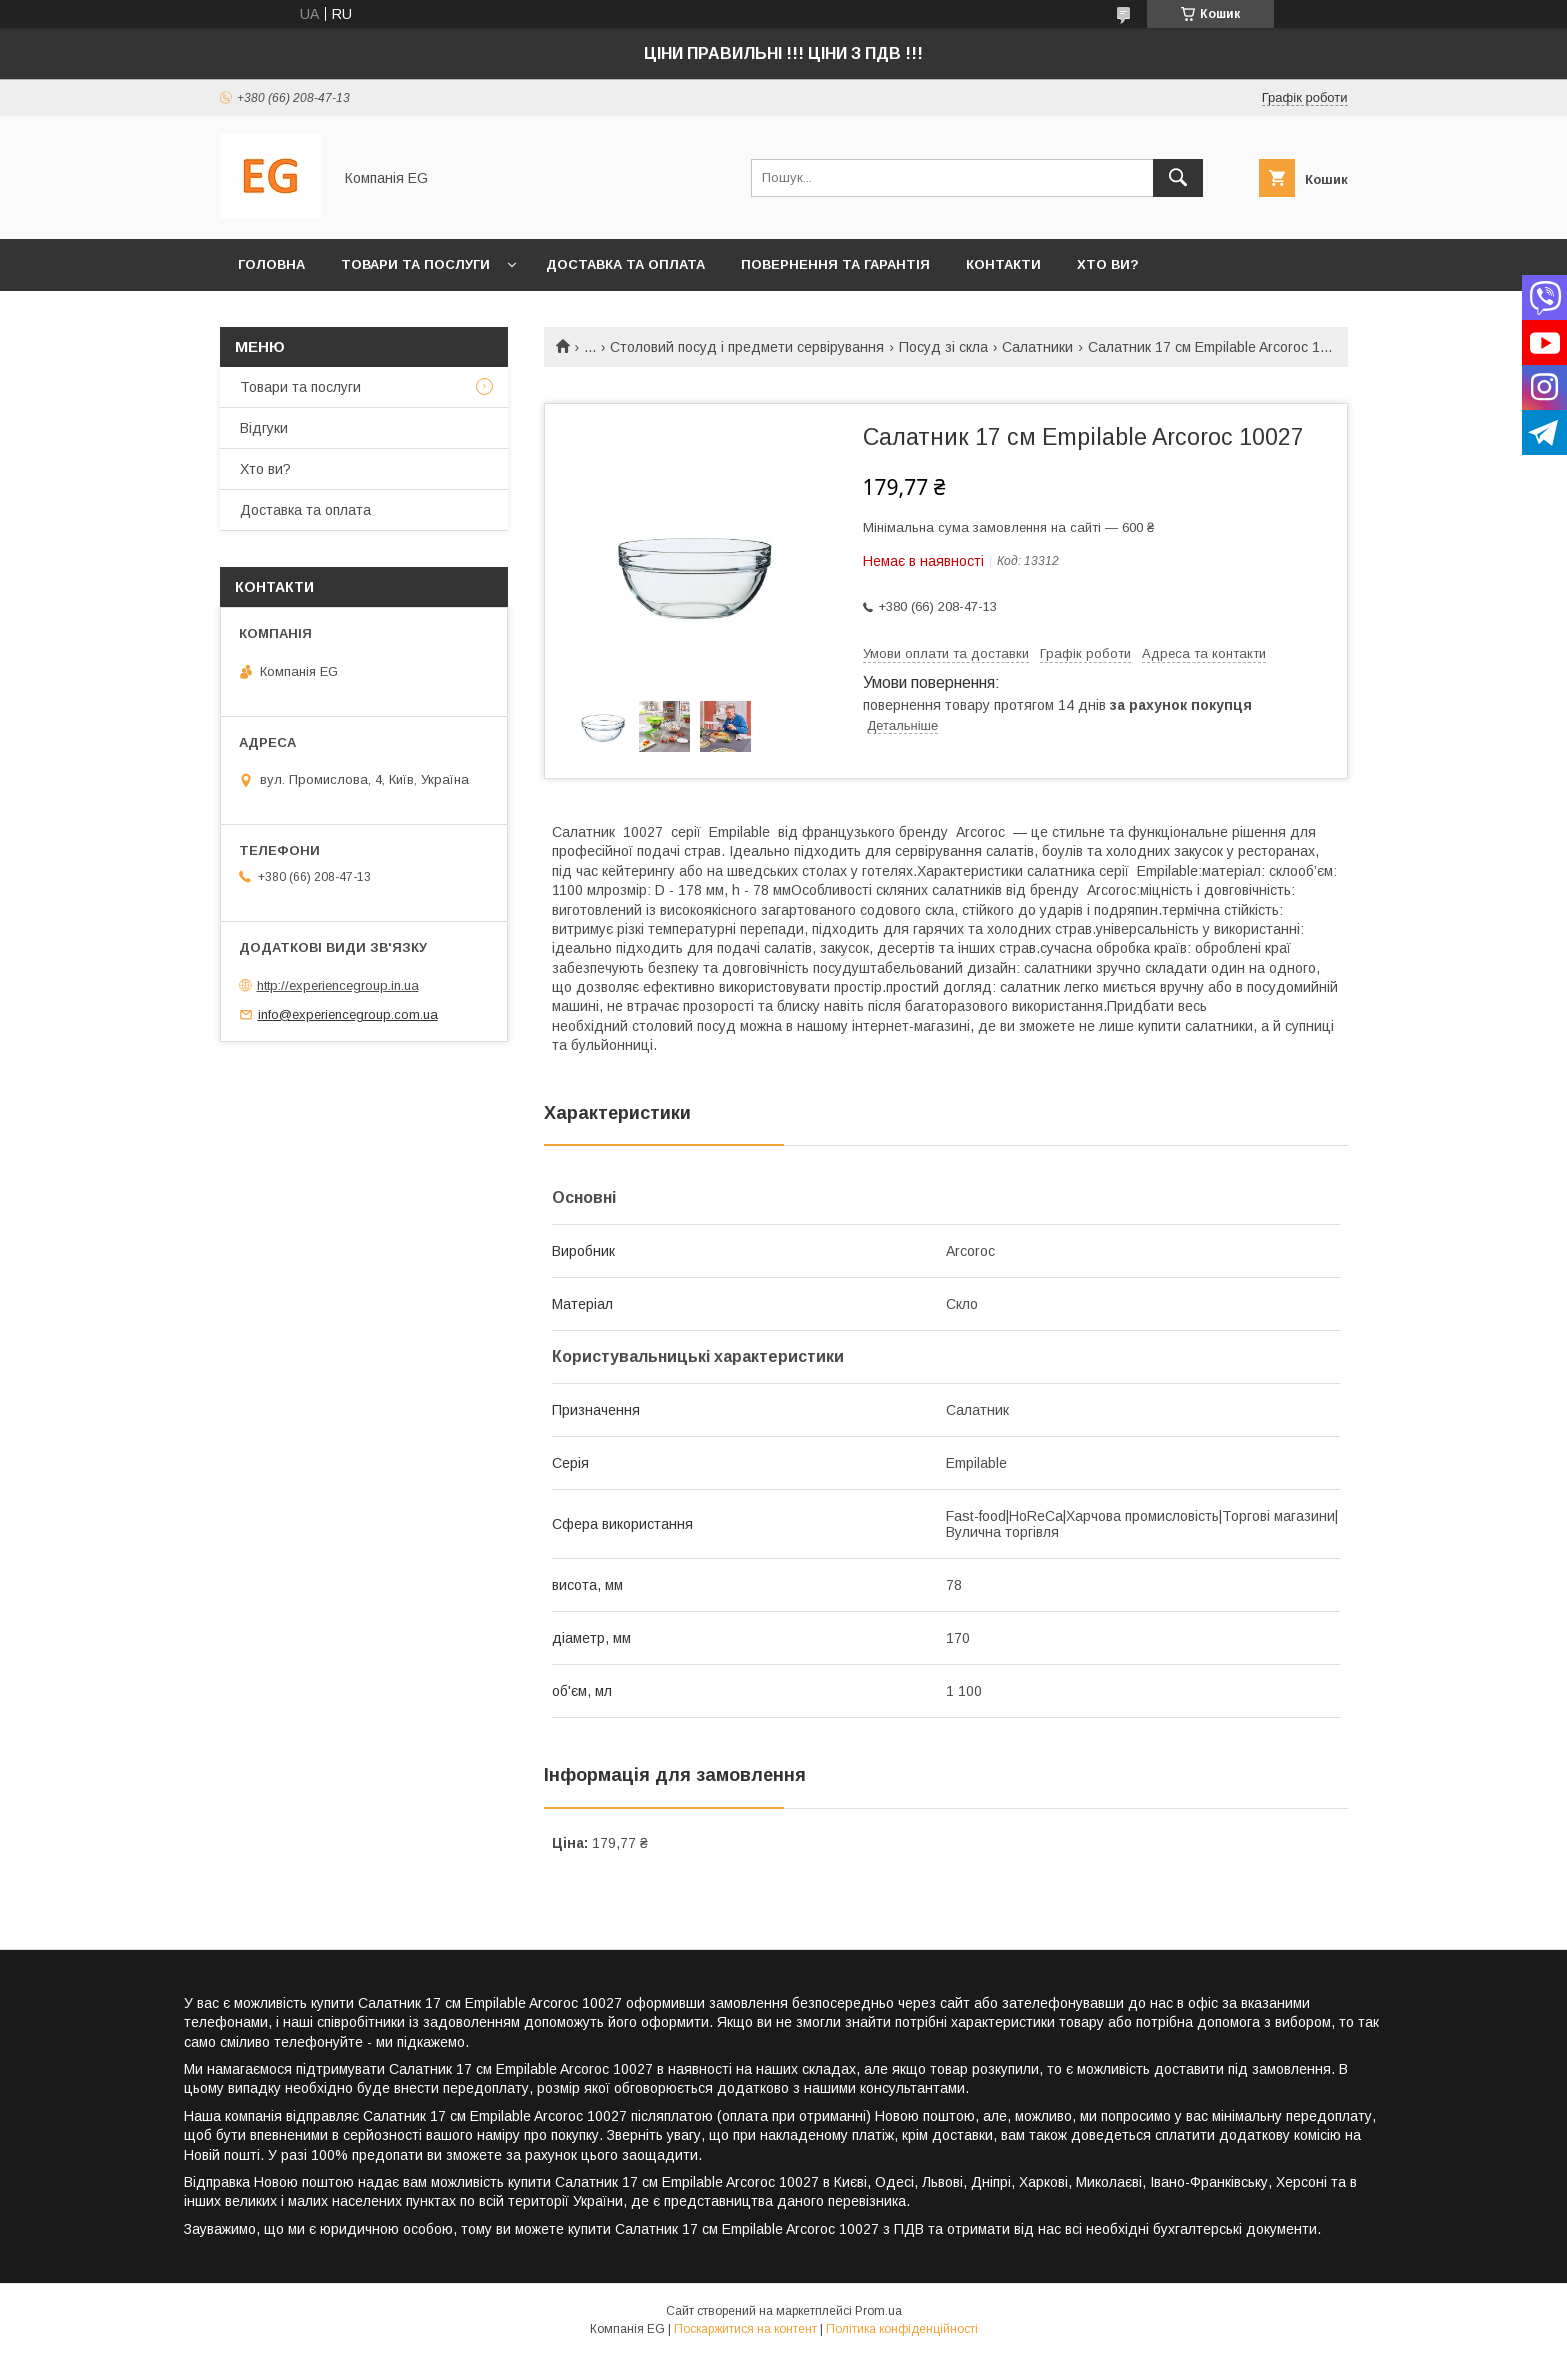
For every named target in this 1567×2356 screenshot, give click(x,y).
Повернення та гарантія (835, 264)
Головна (271, 264)
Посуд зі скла (943, 347)
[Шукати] (1178, 178)
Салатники (1037, 347)
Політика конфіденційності (902, 2329)
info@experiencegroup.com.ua (348, 1014)
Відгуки (264, 428)
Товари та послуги (415, 264)
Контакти (1003, 264)
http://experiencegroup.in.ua (338, 985)
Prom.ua (878, 2311)
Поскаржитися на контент (745, 2329)
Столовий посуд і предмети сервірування (747, 347)
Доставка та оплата (625, 264)
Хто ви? (1108, 264)
